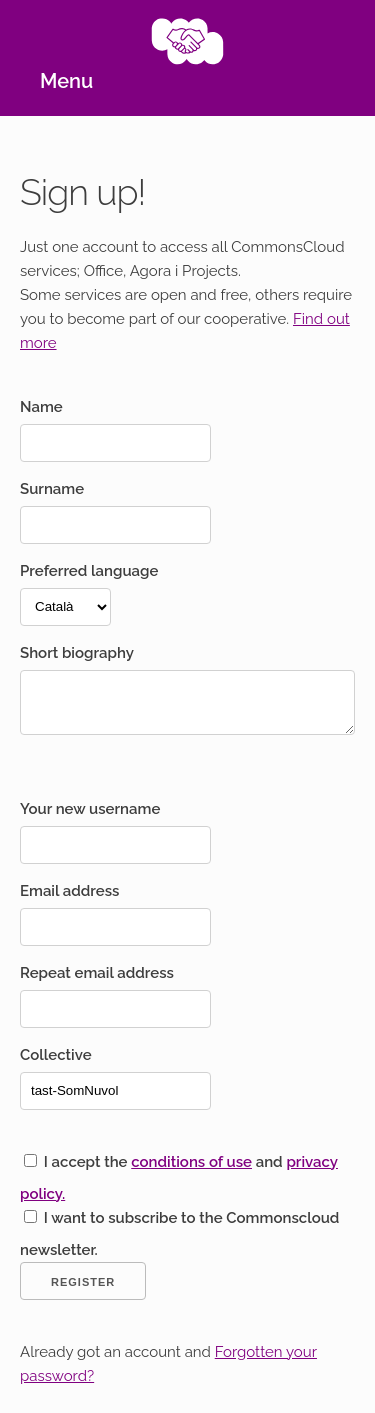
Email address (69, 891)
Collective (56, 1055)
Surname (52, 489)
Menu (66, 81)
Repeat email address (97, 973)
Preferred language (89, 571)
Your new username (90, 809)
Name (41, 407)
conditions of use (191, 1162)
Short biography (77, 653)
